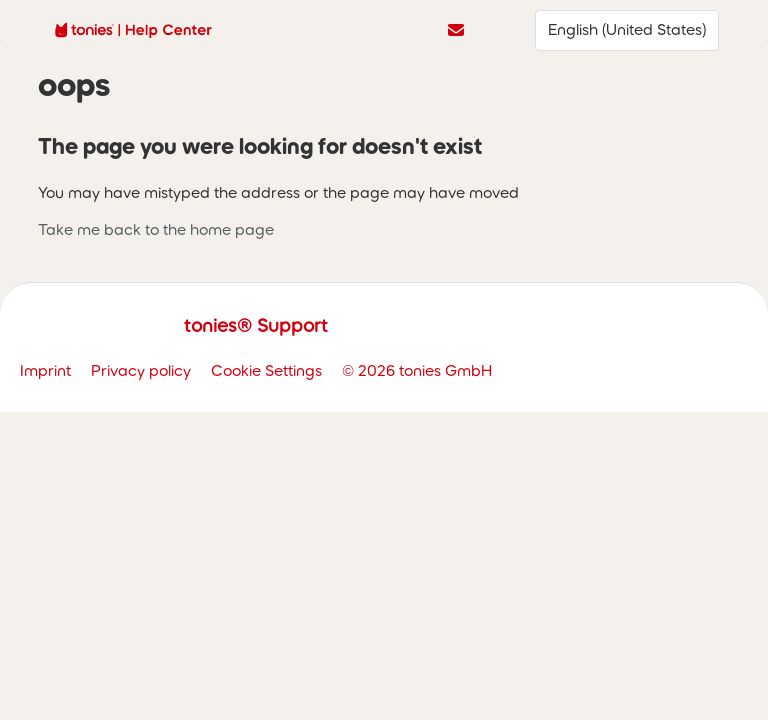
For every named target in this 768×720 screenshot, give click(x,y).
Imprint (45, 370)
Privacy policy (141, 370)
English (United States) (627, 29)
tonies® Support (256, 326)
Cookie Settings (266, 370)
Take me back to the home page (156, 229)
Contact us (456, 30)
